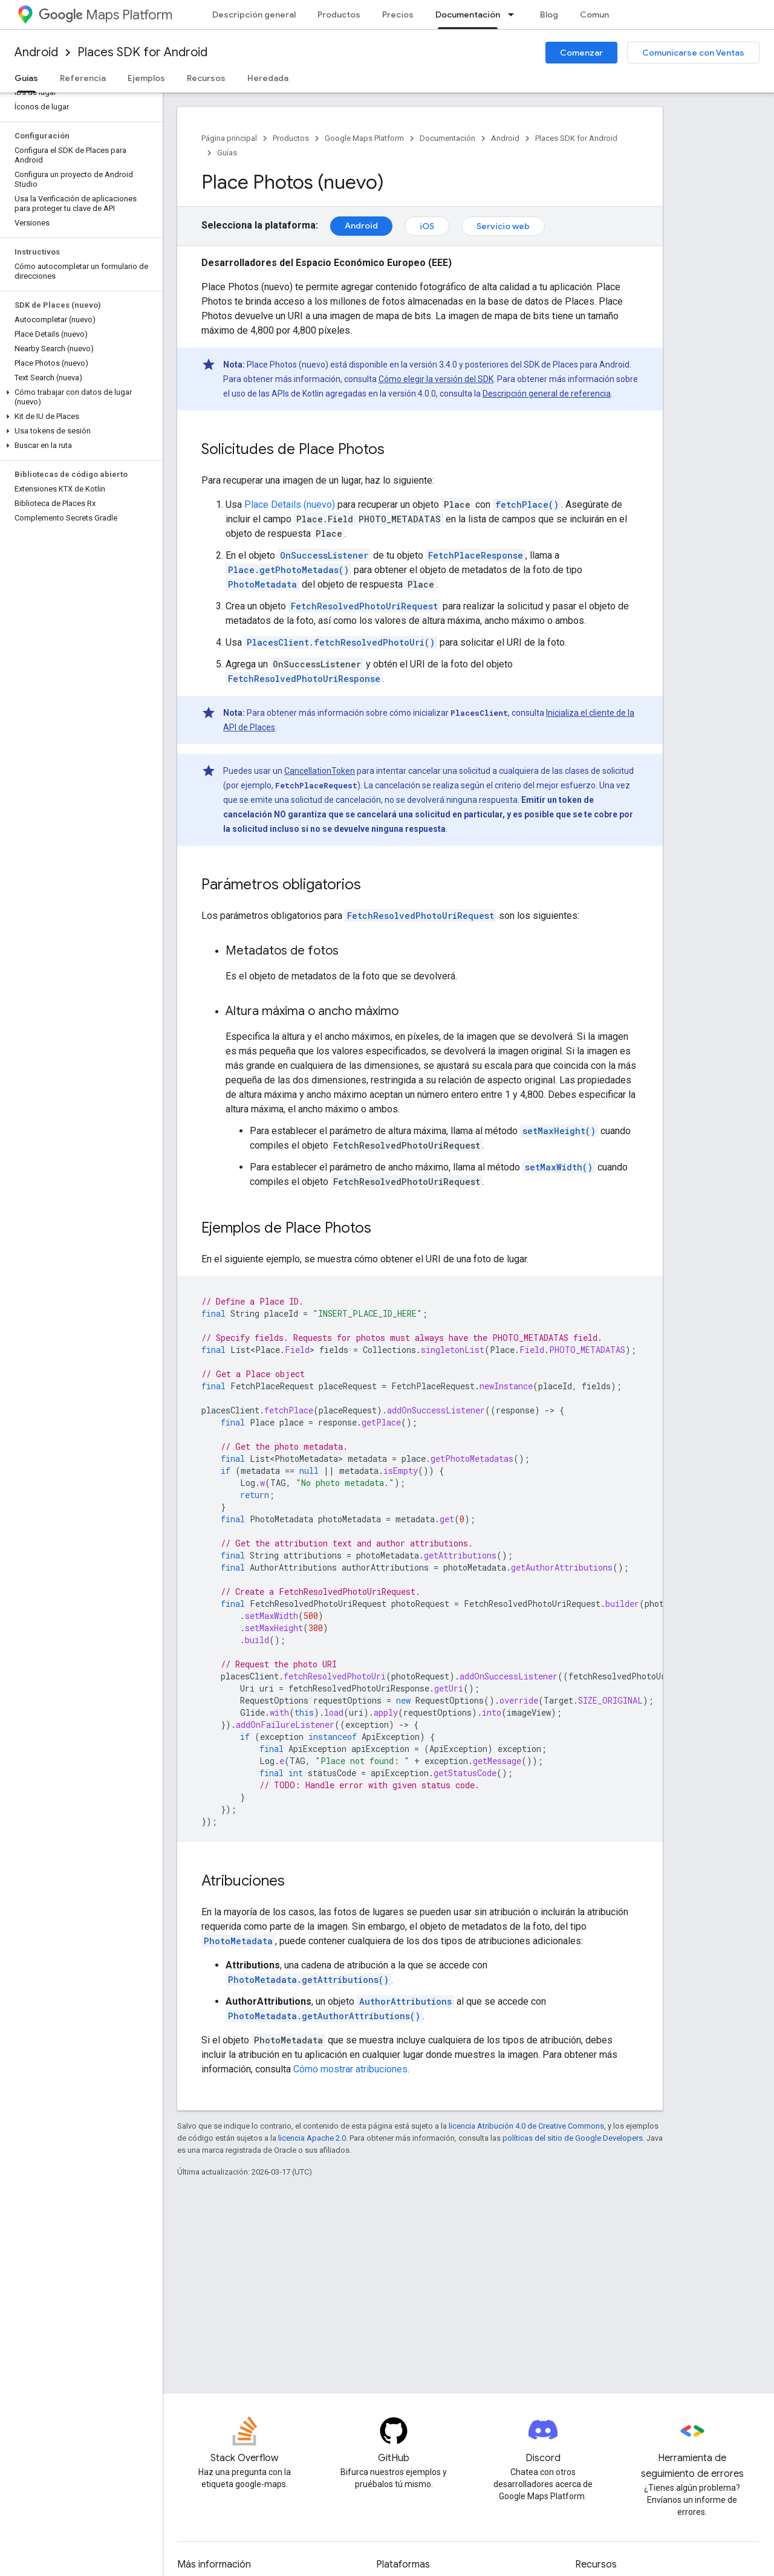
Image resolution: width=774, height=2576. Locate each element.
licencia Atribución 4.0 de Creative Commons (526, 2125)
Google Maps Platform (364, 138)
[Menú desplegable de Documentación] (514, 14)
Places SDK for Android (142, 52)
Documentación (447, 138)
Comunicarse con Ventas (693, 52)
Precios (398, 14)
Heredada (267, 78)
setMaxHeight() (559, 1131)
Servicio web (503, 226)
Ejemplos (146, 78)
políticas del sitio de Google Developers (572, 2138)
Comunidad (603, 14)
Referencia (83, 78)
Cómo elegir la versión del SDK (436, 379)
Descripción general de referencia (547, 393)
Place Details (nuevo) (289, 504)
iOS (427, 226)
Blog (549, 14)
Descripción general (254, 14)
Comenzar (581, 52)
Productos (338, 14)
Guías (227, 152)
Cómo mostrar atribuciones (350, 2069)
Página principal (229, 138)
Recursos (206, 78)
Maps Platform (105, 15)
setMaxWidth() (559, 1167)
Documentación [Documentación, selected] (467, 14)
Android (36, 52)
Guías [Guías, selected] (26, 78)
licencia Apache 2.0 (312, 2138)
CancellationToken (319, 771)
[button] (79, 397)
